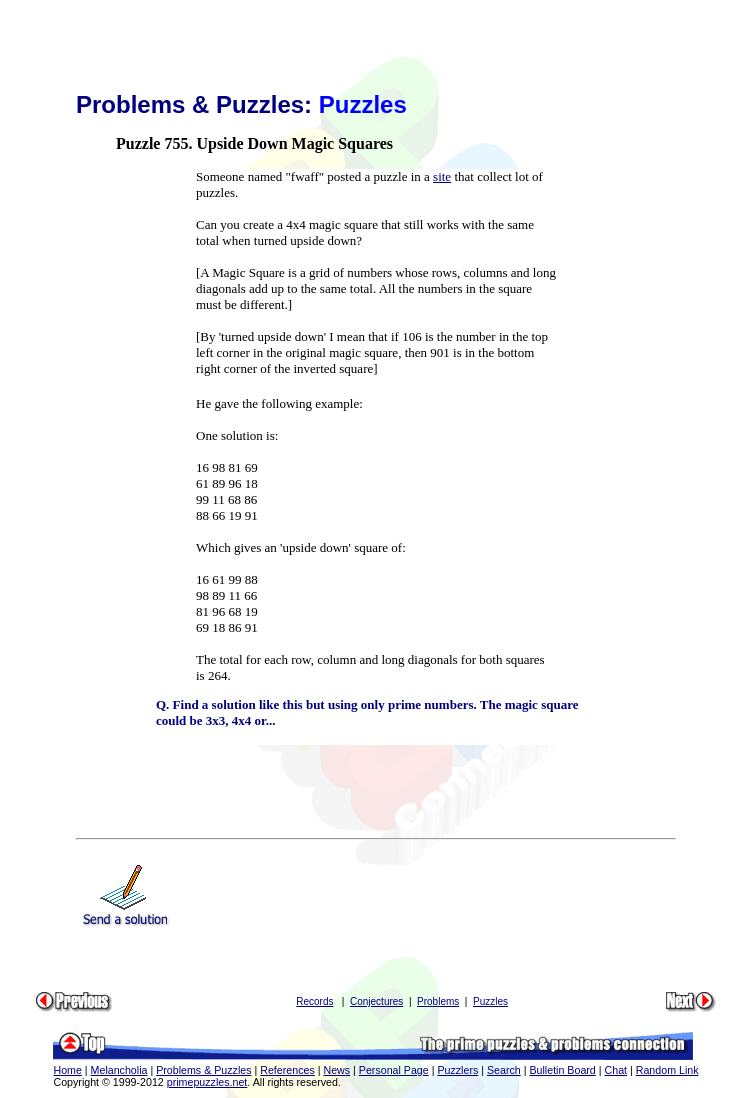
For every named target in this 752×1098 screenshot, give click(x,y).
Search (504, 1070)
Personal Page (394, 1070)
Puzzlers (457, 1070)
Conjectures (376, 1001)
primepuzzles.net (207, 1082)
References (287, 1070)
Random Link (667, 1070)
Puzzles (490, 1001)
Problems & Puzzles (203, 1070)
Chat (616, 1070)
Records (314, 1001)
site (442, 176)
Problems (438, 1001)
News (336, 1070)
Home (67, 1070)
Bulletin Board (562, 1070)
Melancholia (119, 1070)
